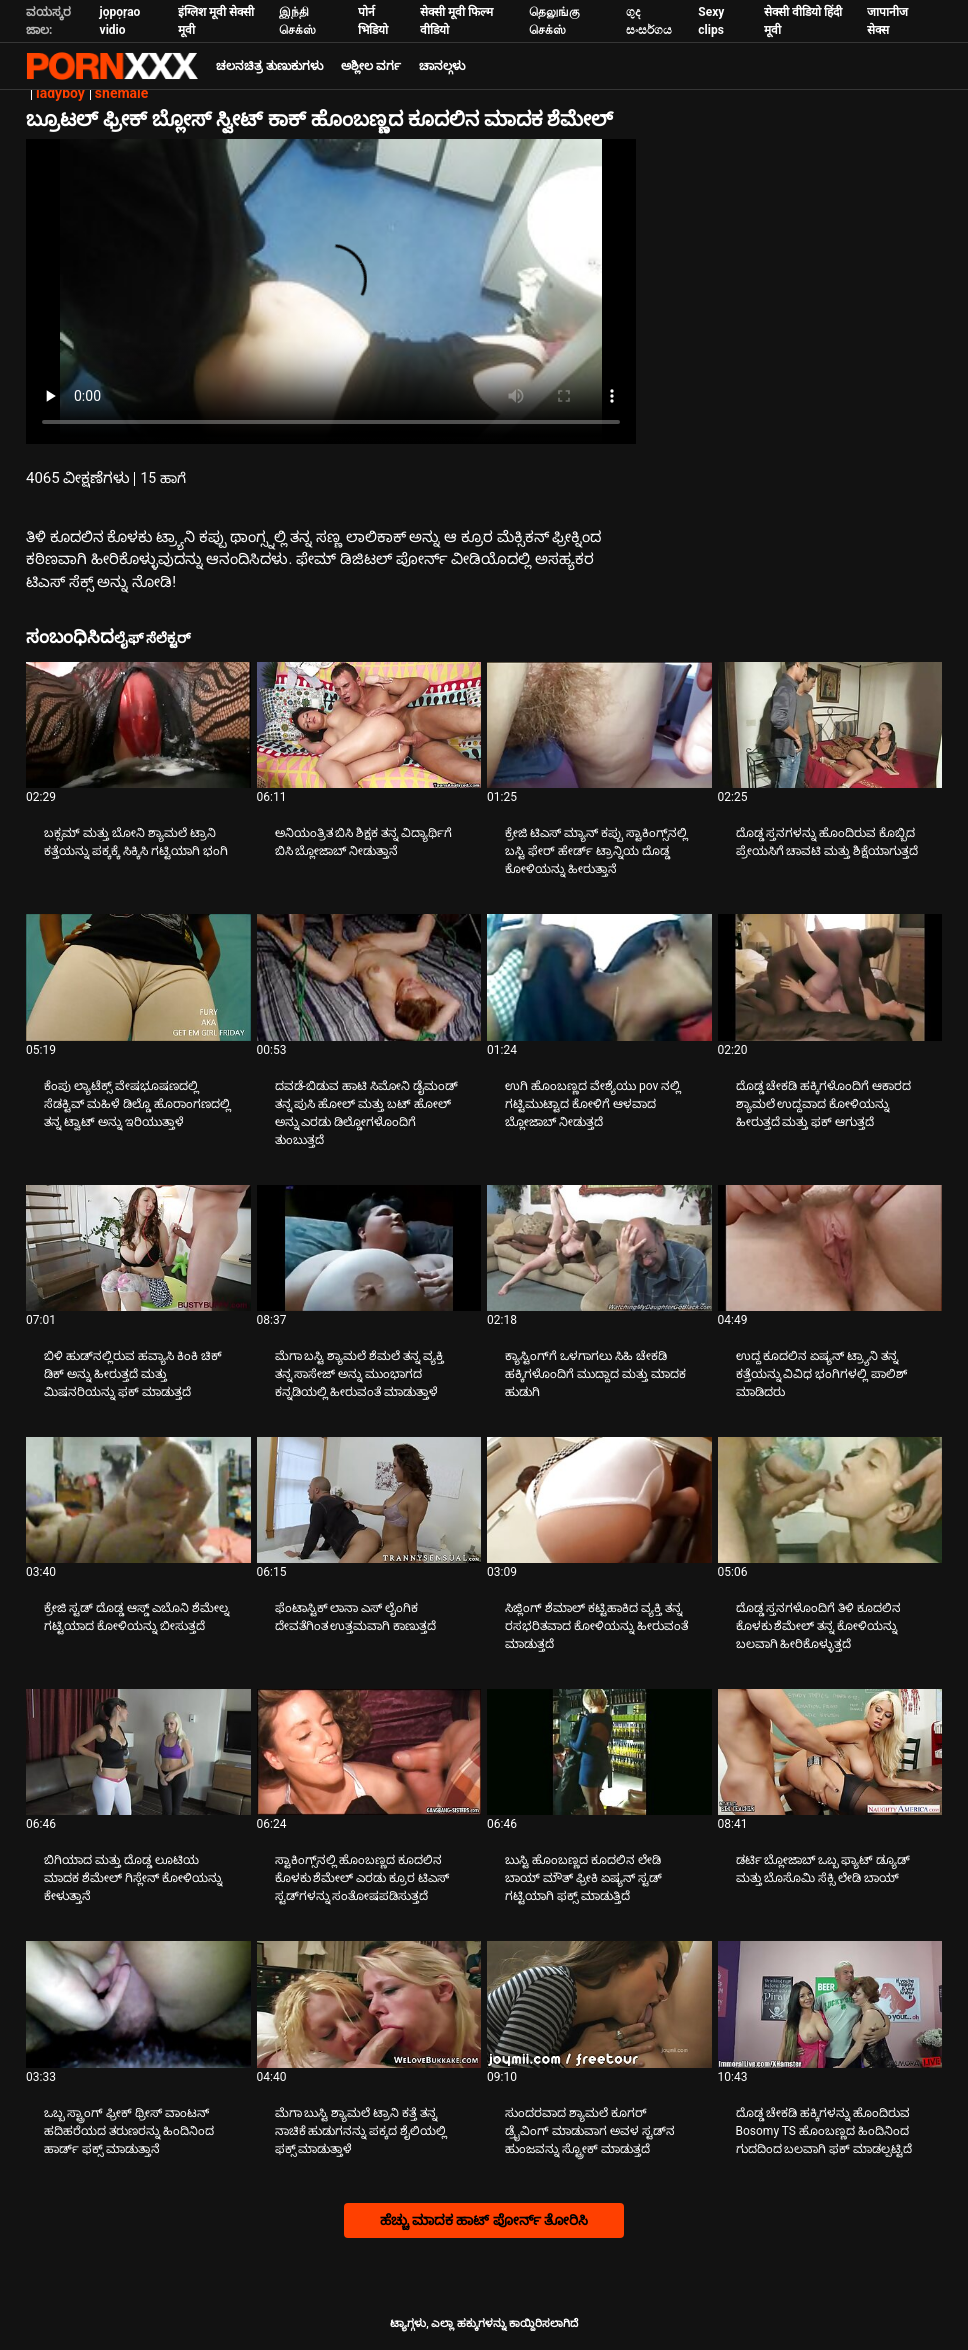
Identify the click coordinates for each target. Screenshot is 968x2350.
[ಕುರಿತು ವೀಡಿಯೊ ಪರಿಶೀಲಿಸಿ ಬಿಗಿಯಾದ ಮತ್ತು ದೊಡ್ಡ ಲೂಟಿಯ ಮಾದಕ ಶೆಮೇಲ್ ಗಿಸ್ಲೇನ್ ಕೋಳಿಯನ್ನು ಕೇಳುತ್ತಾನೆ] (138, 1752)
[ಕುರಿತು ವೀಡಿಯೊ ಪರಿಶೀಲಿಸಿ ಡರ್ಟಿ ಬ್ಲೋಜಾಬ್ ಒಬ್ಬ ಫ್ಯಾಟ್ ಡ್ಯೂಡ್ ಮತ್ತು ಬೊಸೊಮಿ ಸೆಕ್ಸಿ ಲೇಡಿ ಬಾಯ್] (830, 1752)
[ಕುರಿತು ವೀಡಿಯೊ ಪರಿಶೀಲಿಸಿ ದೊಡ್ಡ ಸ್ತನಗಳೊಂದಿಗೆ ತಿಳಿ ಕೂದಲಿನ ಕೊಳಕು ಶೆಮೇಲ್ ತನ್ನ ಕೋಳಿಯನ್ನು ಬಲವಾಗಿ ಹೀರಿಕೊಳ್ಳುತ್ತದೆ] (830, 1500)
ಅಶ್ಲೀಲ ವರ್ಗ (371, 66)
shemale (121, 93)
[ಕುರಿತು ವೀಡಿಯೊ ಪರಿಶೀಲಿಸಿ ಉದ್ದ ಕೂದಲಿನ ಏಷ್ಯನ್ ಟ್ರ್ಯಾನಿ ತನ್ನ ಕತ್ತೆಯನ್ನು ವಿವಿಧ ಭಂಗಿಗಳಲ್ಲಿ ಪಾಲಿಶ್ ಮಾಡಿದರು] (830, 1248)
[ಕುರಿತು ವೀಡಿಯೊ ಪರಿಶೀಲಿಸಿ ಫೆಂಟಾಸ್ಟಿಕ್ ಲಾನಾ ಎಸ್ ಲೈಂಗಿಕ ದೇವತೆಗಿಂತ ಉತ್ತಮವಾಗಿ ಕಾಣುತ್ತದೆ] (369, 1500)
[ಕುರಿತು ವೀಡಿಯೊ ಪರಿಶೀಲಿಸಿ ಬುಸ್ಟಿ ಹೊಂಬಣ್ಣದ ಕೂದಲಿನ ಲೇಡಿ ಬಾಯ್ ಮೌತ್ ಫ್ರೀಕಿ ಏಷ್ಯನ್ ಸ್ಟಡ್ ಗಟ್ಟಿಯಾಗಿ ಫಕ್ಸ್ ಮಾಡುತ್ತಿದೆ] (599, 1752)
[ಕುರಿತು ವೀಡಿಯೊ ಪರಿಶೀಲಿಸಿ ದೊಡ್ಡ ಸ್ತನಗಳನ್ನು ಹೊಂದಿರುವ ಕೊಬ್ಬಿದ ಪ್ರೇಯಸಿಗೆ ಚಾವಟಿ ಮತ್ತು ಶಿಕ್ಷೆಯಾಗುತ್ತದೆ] (830, 725)
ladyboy (60, 93)
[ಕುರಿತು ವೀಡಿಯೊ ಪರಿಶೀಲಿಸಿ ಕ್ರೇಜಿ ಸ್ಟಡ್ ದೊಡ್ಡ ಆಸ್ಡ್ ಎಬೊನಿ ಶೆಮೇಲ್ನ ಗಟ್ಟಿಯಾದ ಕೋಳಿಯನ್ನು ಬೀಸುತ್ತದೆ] (138, 1500)
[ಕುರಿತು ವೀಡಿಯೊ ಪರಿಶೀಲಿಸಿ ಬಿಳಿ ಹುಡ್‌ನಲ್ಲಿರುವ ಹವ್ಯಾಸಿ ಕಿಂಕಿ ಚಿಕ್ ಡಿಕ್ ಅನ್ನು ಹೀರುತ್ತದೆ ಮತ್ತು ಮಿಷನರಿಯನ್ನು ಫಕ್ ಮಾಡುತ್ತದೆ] (138, 1248)
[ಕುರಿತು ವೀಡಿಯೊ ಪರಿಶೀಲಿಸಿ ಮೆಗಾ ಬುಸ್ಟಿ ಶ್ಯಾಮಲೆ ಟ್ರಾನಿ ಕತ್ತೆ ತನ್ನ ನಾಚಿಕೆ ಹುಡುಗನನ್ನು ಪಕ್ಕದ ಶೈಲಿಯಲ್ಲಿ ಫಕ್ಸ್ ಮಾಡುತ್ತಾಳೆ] (369, 2004)
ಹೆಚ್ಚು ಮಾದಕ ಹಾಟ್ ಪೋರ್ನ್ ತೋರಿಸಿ (484, 2220)
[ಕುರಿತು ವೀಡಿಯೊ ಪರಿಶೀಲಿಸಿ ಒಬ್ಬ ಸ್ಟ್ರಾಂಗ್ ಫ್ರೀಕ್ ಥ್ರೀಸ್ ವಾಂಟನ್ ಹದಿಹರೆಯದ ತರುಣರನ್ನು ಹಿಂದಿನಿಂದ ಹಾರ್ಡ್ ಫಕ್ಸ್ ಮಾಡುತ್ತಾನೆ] (138, 2004)
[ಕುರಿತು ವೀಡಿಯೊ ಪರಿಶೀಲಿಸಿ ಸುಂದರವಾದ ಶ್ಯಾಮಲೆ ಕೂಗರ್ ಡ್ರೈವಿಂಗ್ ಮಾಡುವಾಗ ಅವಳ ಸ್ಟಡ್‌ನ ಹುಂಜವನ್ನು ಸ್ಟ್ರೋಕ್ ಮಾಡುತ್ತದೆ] (599, 2004)
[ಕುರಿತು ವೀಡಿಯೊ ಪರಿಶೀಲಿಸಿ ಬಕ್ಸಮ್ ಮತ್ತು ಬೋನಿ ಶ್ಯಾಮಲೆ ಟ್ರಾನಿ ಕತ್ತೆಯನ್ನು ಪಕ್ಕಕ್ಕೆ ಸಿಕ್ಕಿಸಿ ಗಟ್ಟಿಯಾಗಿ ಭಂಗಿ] (138, 725)
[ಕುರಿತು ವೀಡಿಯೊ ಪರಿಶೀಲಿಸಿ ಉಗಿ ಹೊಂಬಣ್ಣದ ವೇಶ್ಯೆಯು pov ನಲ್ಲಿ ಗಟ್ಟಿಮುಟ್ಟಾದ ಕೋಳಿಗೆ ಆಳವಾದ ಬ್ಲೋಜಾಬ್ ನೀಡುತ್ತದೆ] (599, 977)
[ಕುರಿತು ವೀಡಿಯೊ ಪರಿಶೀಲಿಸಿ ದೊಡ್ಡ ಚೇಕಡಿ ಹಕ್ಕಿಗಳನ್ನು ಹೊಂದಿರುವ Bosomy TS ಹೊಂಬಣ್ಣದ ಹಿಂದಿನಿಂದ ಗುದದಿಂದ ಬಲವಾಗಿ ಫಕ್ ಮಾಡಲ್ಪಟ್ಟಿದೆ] (830, 2004)
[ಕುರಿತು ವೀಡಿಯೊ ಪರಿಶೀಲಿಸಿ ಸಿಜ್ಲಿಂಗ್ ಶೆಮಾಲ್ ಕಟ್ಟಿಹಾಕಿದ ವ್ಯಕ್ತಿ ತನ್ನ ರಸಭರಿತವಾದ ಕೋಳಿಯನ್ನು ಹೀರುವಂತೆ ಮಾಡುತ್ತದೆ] (599, 1500)
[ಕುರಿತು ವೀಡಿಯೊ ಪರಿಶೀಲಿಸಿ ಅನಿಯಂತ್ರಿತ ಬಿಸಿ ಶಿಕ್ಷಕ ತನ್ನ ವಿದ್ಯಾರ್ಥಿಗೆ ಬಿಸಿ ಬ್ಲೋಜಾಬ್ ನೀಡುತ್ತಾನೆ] (369, 725)
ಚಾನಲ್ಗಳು (442, 66)
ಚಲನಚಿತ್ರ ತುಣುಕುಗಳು (269, 66)
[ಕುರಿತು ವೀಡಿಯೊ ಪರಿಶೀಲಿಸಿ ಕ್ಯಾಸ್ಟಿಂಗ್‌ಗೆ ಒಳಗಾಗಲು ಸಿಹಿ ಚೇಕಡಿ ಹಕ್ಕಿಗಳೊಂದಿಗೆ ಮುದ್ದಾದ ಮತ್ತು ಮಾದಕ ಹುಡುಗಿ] (599, 1248)
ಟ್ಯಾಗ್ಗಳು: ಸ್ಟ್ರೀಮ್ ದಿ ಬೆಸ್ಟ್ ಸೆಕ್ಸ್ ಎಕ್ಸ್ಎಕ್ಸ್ (112, 66)
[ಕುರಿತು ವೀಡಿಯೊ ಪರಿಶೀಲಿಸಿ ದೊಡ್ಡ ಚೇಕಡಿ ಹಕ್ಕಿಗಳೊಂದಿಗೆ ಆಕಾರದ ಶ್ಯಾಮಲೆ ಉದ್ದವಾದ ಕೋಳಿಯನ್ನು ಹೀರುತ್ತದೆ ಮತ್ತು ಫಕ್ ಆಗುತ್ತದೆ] (830, 977)
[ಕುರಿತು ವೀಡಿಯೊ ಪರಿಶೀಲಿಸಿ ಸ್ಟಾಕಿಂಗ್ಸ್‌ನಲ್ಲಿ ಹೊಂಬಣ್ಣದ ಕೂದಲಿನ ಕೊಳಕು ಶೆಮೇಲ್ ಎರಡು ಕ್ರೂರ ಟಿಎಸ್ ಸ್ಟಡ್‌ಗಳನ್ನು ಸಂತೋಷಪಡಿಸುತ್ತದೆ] (369, 1752)
